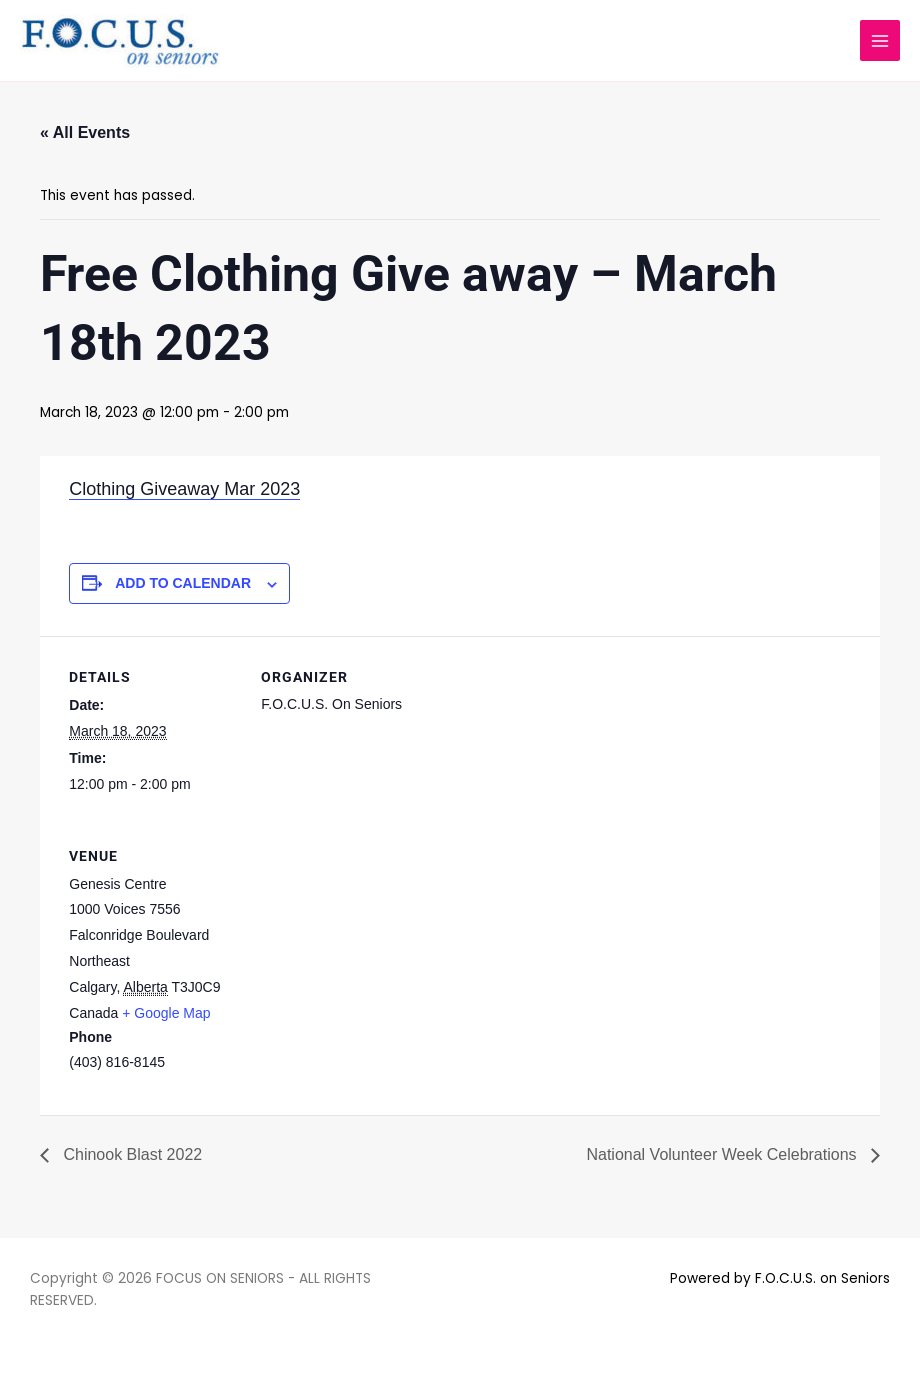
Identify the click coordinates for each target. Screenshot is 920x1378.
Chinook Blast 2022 (130, 1154)
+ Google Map (166, 1013)
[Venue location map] (366, 952)
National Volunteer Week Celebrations (723, 1154)
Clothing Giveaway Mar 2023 (184, 489)
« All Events (85, 132)
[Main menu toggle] (880, 40)
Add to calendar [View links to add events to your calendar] (183, 583)
